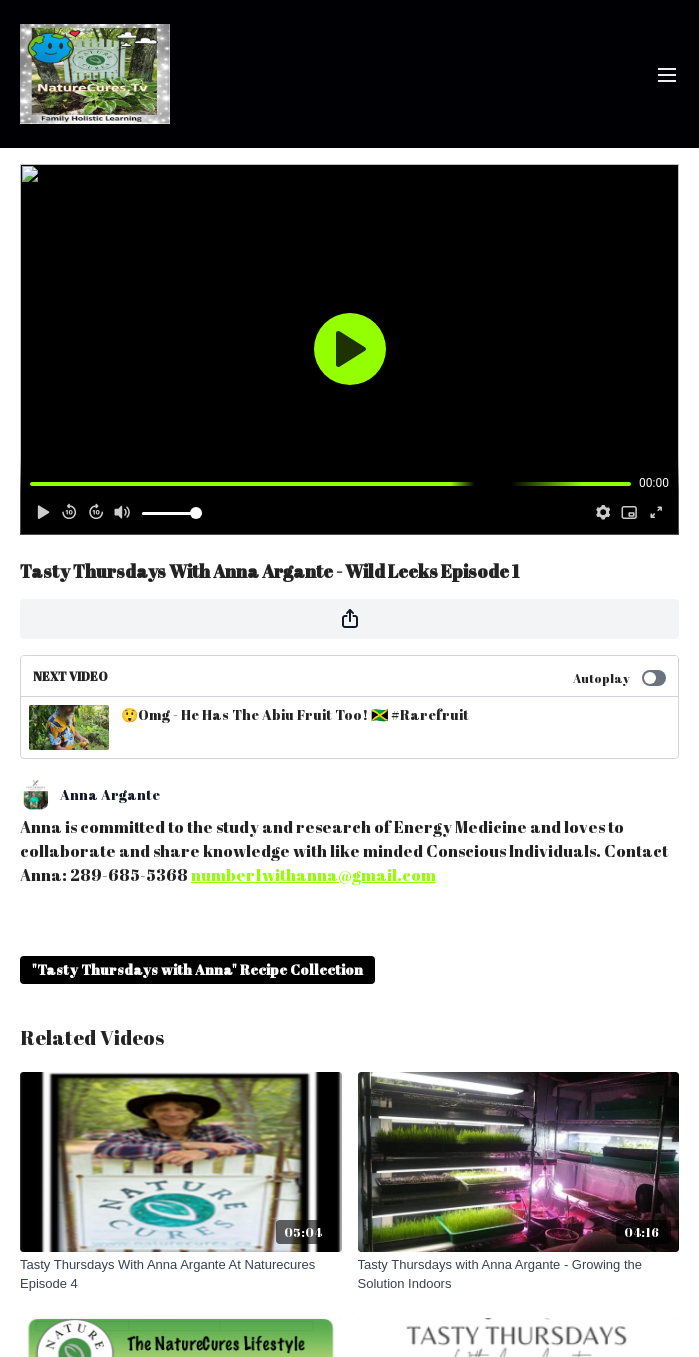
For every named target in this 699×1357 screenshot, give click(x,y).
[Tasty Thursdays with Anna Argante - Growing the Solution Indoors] (519, 1274)
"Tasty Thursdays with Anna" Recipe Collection (197, 969)
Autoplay (619, 678)
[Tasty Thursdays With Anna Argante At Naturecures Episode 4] (181, 1274)
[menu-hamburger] (667, 74)
